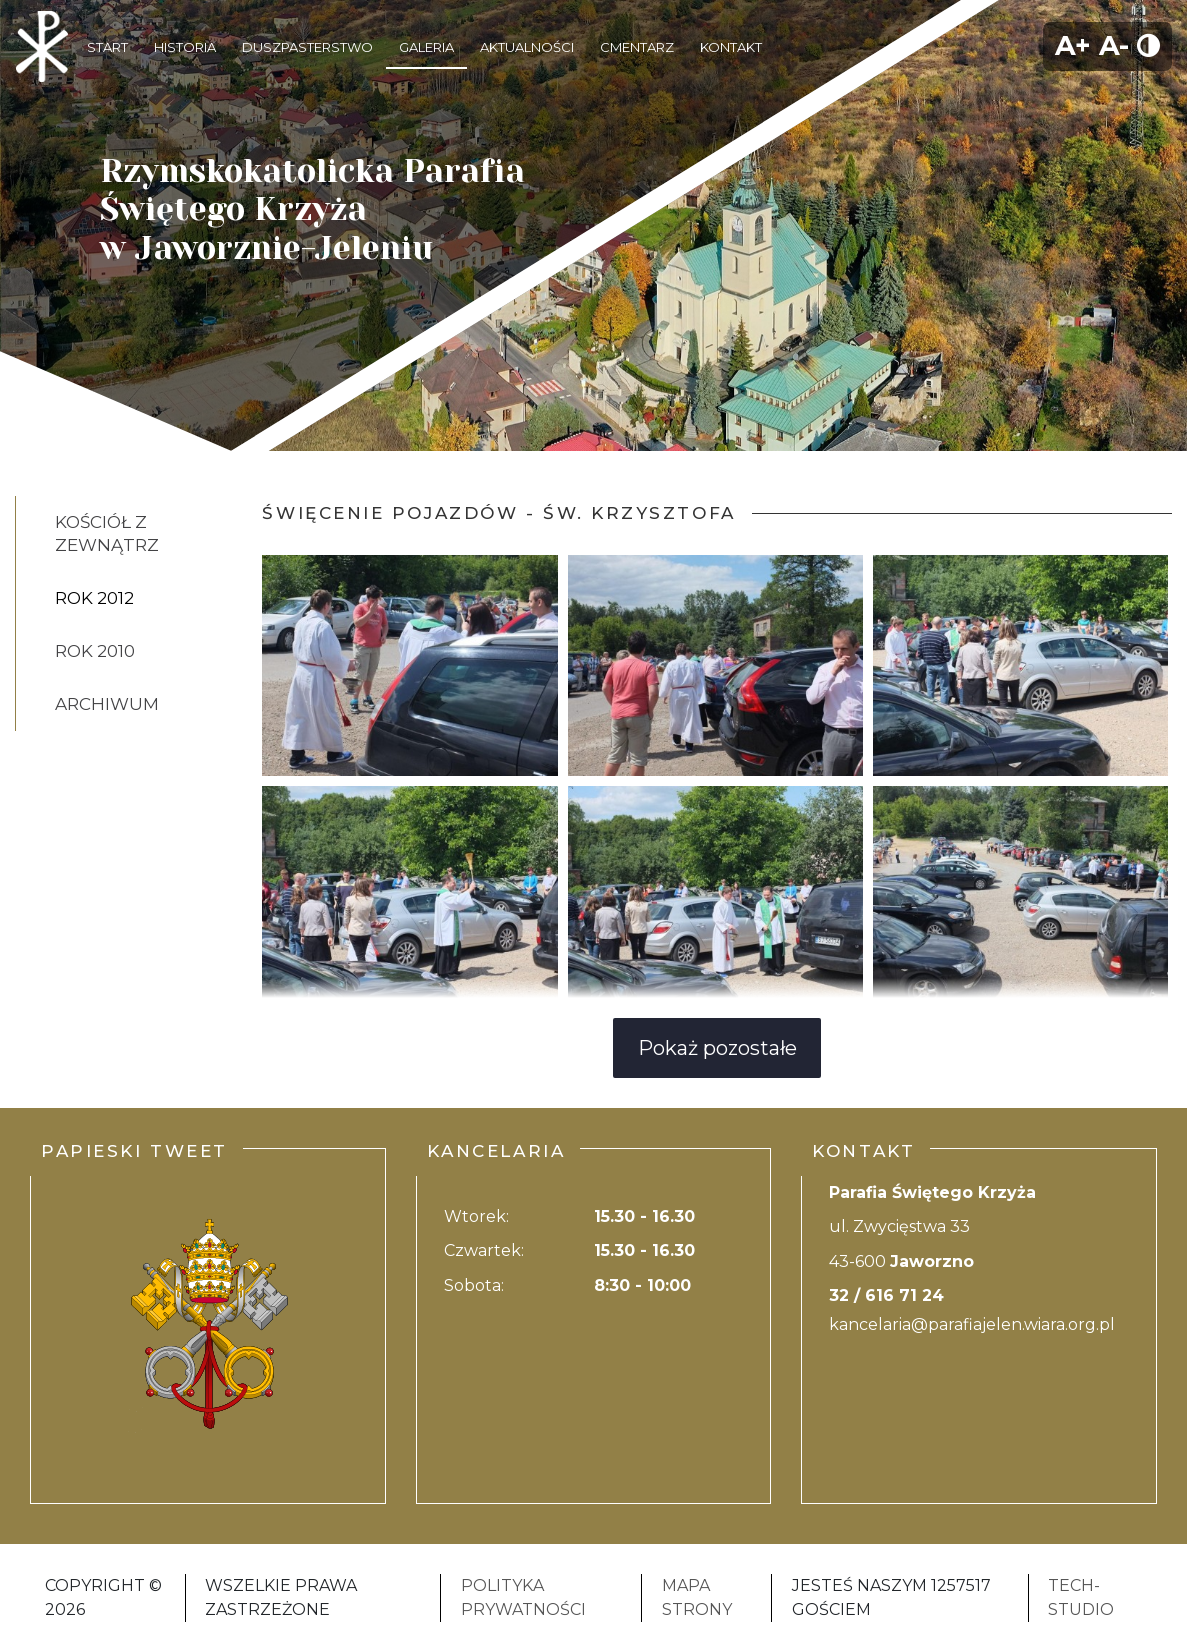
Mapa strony (697, 1597)
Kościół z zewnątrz (107, 533)
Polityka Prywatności (523, 1597)
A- (1114, 45)
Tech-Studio (1081, 1597)
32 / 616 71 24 (886, 1295)
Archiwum (107, 704)
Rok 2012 (94, 598)
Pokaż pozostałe (717, 1048)
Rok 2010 (95, 651)
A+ (1073, 45)
